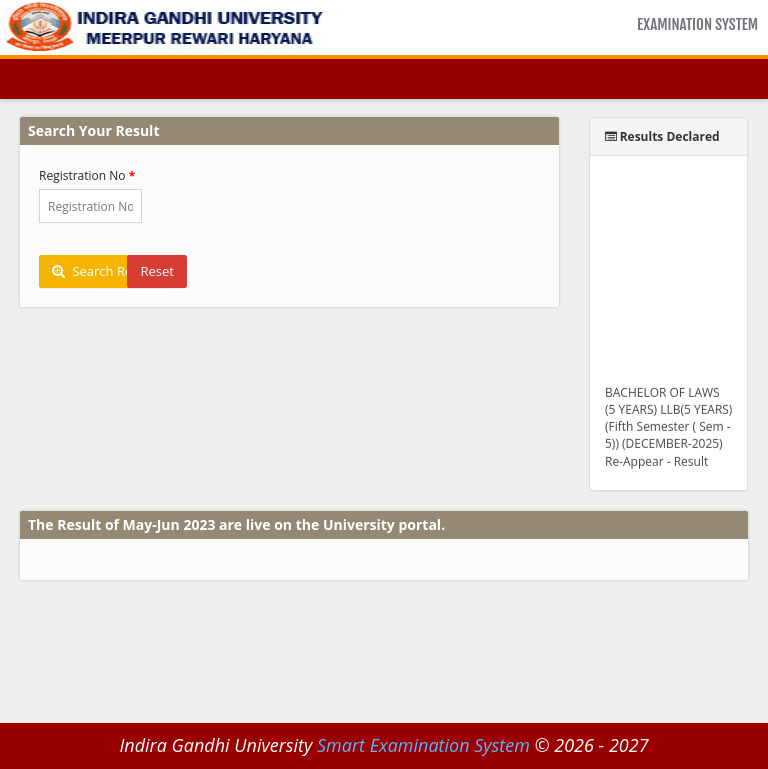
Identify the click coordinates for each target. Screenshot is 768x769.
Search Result (103, 271)
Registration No (82, 175)
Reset (156, 271)
